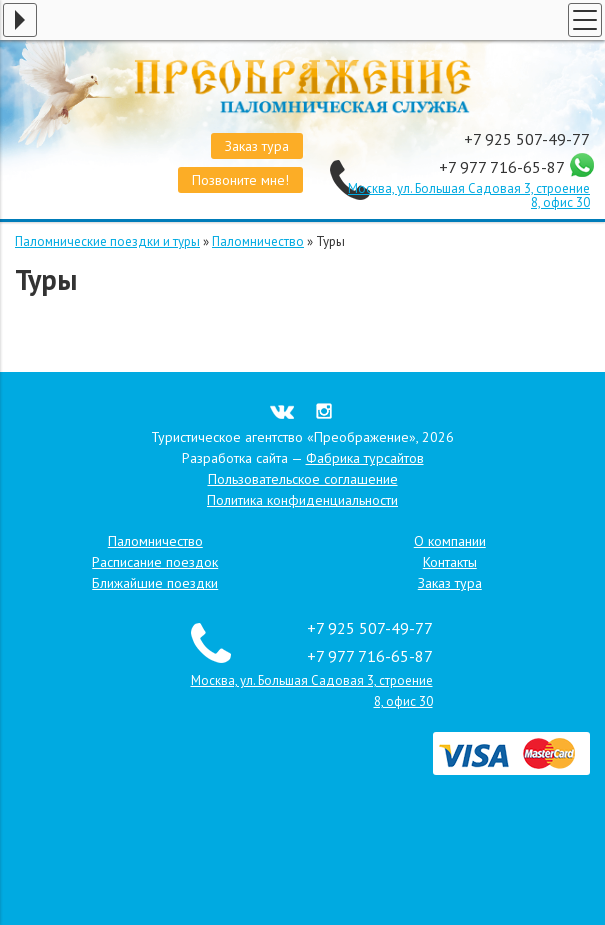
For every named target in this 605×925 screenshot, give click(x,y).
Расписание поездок (155, 562)
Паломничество (258, 241)
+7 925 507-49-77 (527, 139)
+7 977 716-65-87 (503, 167)
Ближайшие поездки (155, 583)
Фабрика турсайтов (365, 458)
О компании (450, 541)
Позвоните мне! (240, 180)
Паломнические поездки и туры (107, 241)
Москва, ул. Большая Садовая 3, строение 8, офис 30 (469, 195)
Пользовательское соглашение (303, 479)
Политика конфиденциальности (302, 500)
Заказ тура (257, 146)
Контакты (450, 562)
